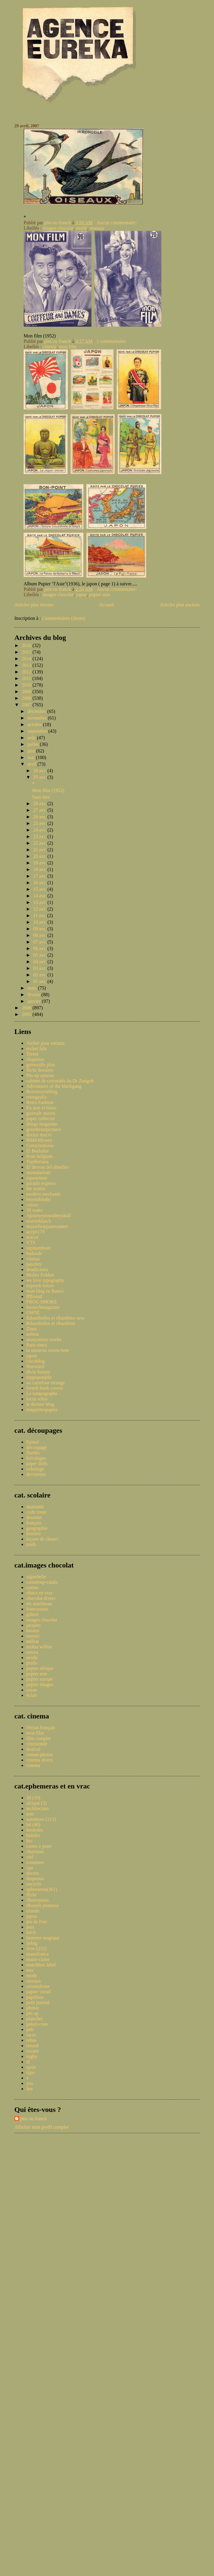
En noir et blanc (41, 1107)
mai (31, 757)
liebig (31, 1943)
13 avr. (40, 902)
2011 (27, 678)
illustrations (37, 1900)
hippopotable (38, 1377)
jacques (33, 1625)
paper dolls (37, 1463)
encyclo (33, 1883)
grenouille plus (40, 1064)
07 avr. (40, 941)
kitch (31, 1932)
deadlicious (37, 1269)
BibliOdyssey (39, 1140)
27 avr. (40, 810)
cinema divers (39, 1759)
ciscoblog (35, 1361)
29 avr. (40, 777)
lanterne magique (42, 1937)
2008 (27, 698)
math (31, 1544)
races (31, 2034)
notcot (32, 1237)
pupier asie (99, 594)
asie (30, 1813)
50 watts (34, 1210)
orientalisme (38, 1986)
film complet (38, 1738)
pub (29, 2029)
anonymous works (43, 1339)
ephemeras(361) (41, 1889)
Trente (32, 1053)
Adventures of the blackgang (53, 1086)
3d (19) (33, 1797)
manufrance (37, 1953)
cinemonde (36, 1743)
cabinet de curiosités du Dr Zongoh (60, 1080)
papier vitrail (38, 1991)
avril (32, 764)
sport (31, 2067)
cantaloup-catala (42, 1582)
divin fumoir (38, 1371)
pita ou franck (33, 2118)
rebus (31, 2040)
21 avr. (40, 849)
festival (33, 1749)
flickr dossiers (39, 1070)
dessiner (34, 1517)
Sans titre (41, 796)
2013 (27, 665)
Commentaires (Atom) (63, 618)
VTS (30, 1242)
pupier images (39, 1684)
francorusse (37, 1609)
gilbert (32, 1614)
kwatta (32, 1630)
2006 (27, 1007)
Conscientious (40, 1145)
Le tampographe (41, 1393)
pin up (32, 2013)
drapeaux (35, 1878)
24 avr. (40, 829)
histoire (33, 1533)
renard (32, 2045)
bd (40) (33, 1824)
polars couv (37, 2024)
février (34, 994)
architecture (37, 1808)
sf (28, 2061)
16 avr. (40, 882)
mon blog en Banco (45, 1291)
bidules (33, 1835)
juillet (33, 744)
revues (32, 2050)
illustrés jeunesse (42, 1905)
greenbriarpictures (43, 1129)
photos (32, 2007)
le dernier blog (40, 1404)
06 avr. (40, 948)
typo (30, 2072)
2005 (27, 1014)
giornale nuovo (40, 1113)
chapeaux (35, 1059)
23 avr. (40, 836)
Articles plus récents (34, 604)
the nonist (35, 1188)
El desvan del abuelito (47, 1167)
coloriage (35, 1468)
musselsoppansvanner (47, 1226)
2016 (27, 645)
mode (31, 1975)
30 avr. (40, 770)
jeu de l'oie (36, 1921)
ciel (29, 1856)
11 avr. (40, 915)
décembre (37, 711)
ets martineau (39, 1603)
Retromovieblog (41, 1091)
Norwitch (35, 1366)
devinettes (36, 1474)
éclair (31, 1695)
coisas (32, 1204)
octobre (35, 724)
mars (32, 988)
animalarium (38, 1172)
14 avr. (40, 895)
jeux (30, 1927)
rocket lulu (36, 1048)
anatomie (35, 1506)
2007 (27, 704)
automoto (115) (41, 1819)
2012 (27, 671)
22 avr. (40, 843)
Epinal (32, 1441)
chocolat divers (40, 1598)
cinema (49, 346)
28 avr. (40, 803)
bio (29, 1840)
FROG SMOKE (41, 1301)
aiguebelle (36, 1576)
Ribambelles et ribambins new (55, 1317)
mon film (68, 346)
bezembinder (38, 1199)
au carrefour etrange (45, 1382)
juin (31, 750)
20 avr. (40, 856)
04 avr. (40, 961)
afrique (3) (36, 1803)
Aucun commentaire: (117, 222)
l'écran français (40, 1727)
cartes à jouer (39, 1846)
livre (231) (36, 1948)
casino (32, 1587)
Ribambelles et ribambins (50, 1323)
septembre (37, 731)
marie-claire (37, 1959)
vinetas (33, 1258)
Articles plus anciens (180, 604)
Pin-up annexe (40, 1075)
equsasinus (36, 1177)
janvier (34, 1001)
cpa (29, 1867)
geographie (37, 1528)
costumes (35, 1862)
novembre (37, 717)
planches (34, 2018)
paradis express (41, 1183)
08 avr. (40, 935)
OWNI (32, 1312)
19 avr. (40, 862)
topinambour (38, 1247)
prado (31, 1662)
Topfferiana (37, 1161)
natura (32, 1652)
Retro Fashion (39, 1102)
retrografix (36, 1097)
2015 (27, 652)
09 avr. (40, 928)
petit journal (38, 2002)
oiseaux (97, 228)
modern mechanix (43, 1194)
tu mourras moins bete (47, 1350)
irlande (32, 1910)
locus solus (37, 1398)
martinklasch (38, 1220)
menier (32, 1635)
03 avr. (40, 968)
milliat (32, 1641)
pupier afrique (39, 1668)
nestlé (81, 228)
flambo (33, 1452)
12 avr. (40, 908)
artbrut (32, 1334)
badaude (34, 1253)
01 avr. (40, 981)
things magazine (41, 1123)
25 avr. (40, 823)
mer (30, 1970)
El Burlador (37, 1150)
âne (29, 2088)
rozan (31, 1689)
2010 (27, 684)
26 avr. (40, 816)
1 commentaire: (112, 341)
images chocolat (58, 228)
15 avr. (40, 889)
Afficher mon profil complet (41, 2127)
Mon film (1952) (48, 790)
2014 (27, 658)
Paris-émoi (36, 1344)
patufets (34, 1264)
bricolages (36, 1458)
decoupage (36, 1447)
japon (81, 594)
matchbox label (41, 1964)
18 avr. (40, 869)
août (32, 737)
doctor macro (39, 1134)
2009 (27, 691)
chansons (35, 1851)
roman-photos (39, 1754)
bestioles (34, 1830)
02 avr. (40, 974)
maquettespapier (42, 1409)
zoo (29, 2083)
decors (32, 1873)
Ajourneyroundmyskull (48, 1215)
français (34, 1522)
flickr (31, 1894)
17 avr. (40, 876)
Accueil (106, 604)
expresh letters (40, 1285)
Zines (31, 1328)
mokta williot (39, 1646)
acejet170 (35, 1231)
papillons (35, 1997)
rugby (31, 2056)
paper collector (40, 1118)
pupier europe (39, 1679)
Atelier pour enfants (45, 1043)
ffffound (34, 1296)
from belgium (39, 1156)
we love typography (45, 1280)
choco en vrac (39, 1592)
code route (36, 1512)
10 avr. (40, 922)
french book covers (44, 1388)
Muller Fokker (40, 1274)
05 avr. (40, 955)
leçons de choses (42, 1538)
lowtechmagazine (43, 1307)
